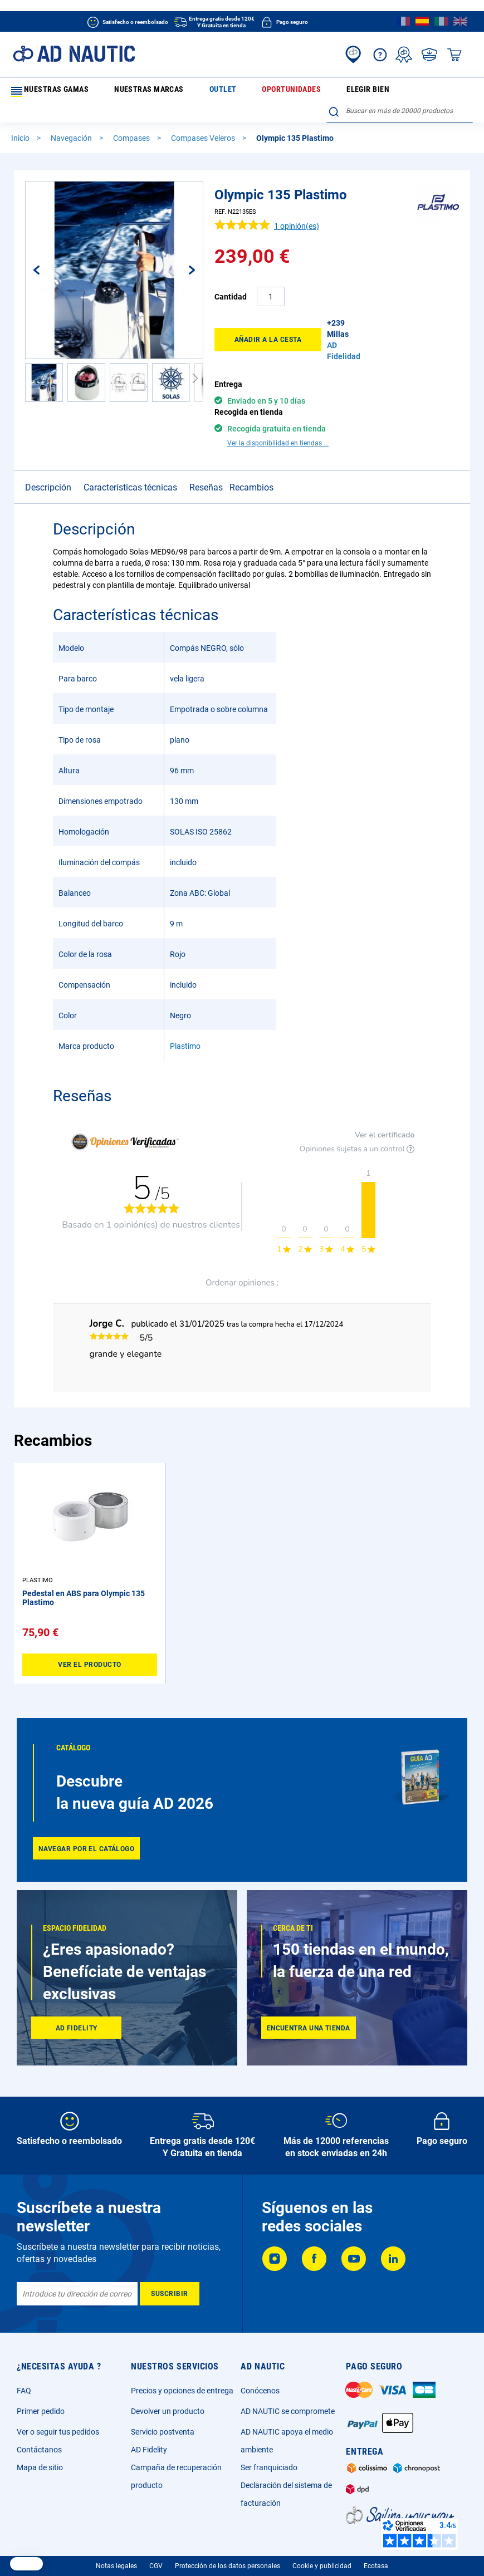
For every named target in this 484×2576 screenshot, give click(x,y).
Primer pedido (41, 2396)
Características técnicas (130, 450)
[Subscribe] (169, 2278)
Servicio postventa (162, 2416)
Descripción (48, 450)
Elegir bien (273, 91)
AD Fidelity (149, 2434)
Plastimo (185, 1008)
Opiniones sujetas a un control (357, 1111)
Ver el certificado (384, 1097)
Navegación (72, 120)
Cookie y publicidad (321, 2551)
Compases (132, 120)
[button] (48, 252)
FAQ (24, 2375)
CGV (156, 2551)
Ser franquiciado (269, 2452)
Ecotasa (376, 2551)
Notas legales (116, 2551)
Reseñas (206, 450)
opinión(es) (296, 208)
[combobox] (399, 89)
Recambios (251, 450)
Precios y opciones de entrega (182, 2375)
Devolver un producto (167, 2396)
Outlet (173, 91)
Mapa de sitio (40, 2452)
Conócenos (260, 2375)
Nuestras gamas (47, 92)
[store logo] (73, 53)
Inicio (21, 120)
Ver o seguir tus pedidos (58, 2416)
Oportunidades (220, 91)
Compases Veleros (204, 120)
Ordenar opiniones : (242, 1245)
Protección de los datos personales (227, 2551)
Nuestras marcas (123, 91)
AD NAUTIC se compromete (288, 2396)
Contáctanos (39, 2434)
